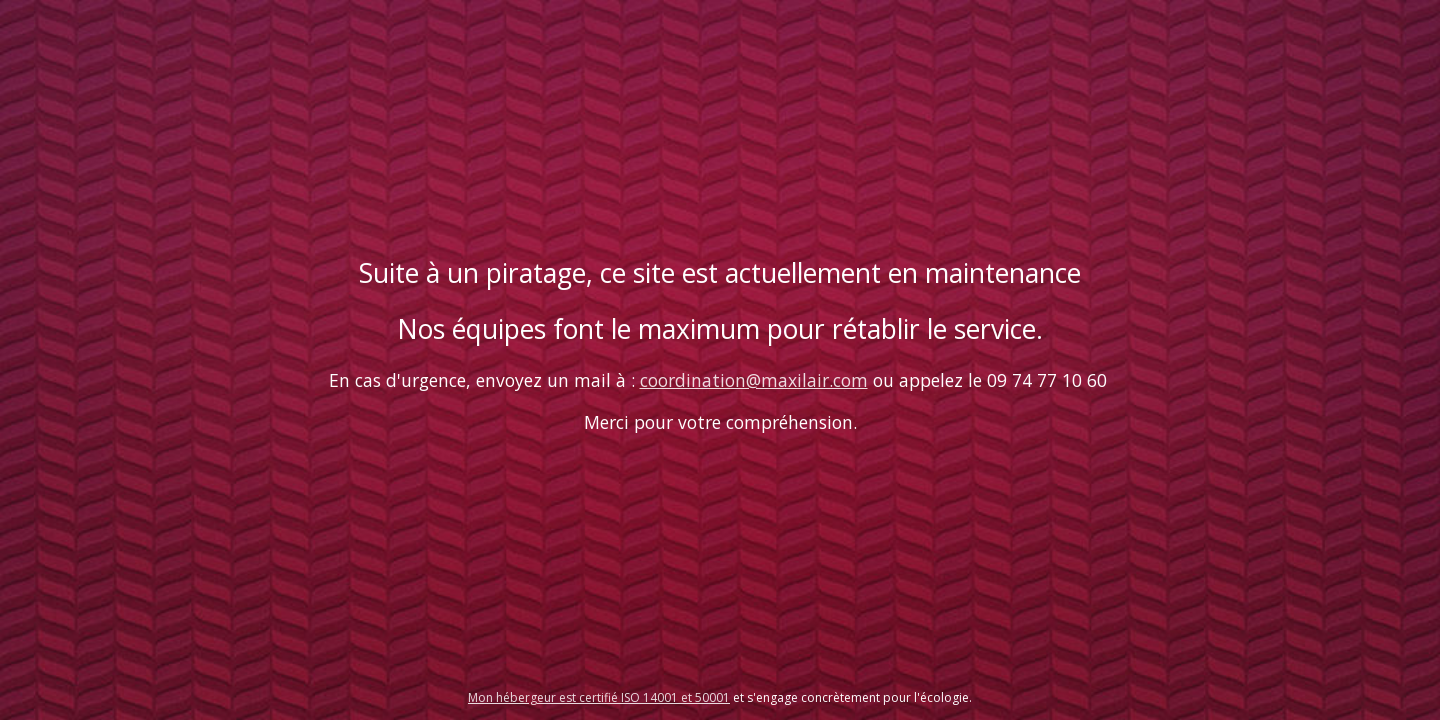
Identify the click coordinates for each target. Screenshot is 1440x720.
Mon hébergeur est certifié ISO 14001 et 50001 (599, 697)
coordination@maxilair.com (754, 380)
